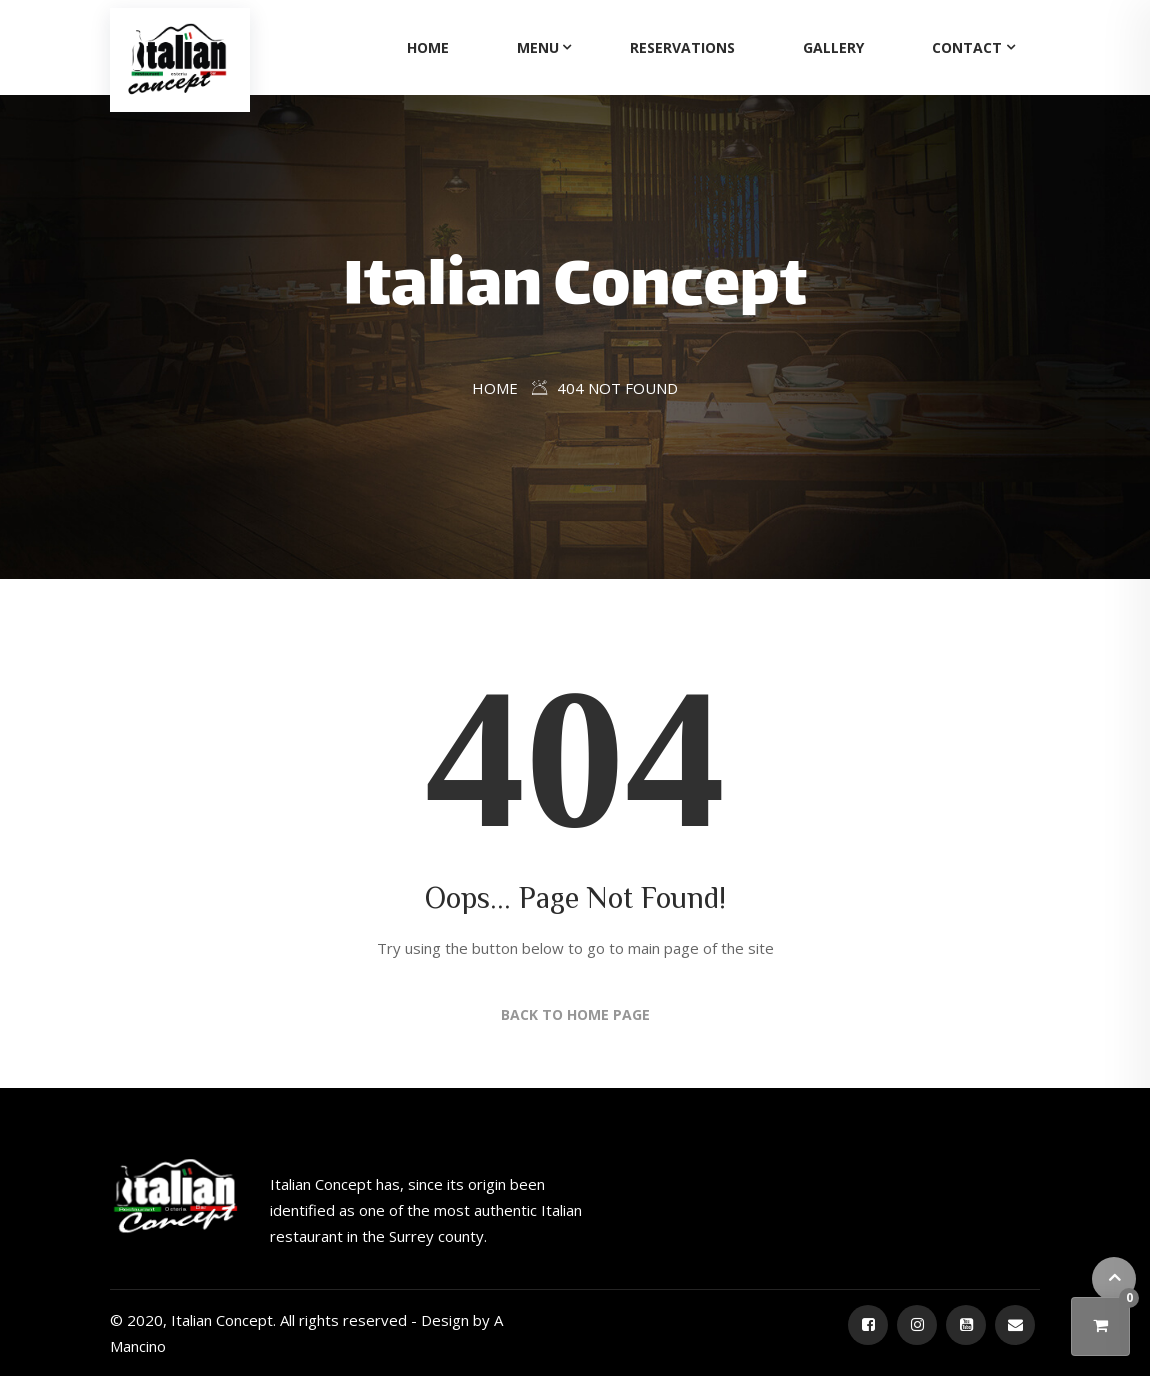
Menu (538, 47)
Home (428, 47)
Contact (967, 47)
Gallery (833, 47)
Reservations (682, 47)
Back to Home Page (575, 1014)
